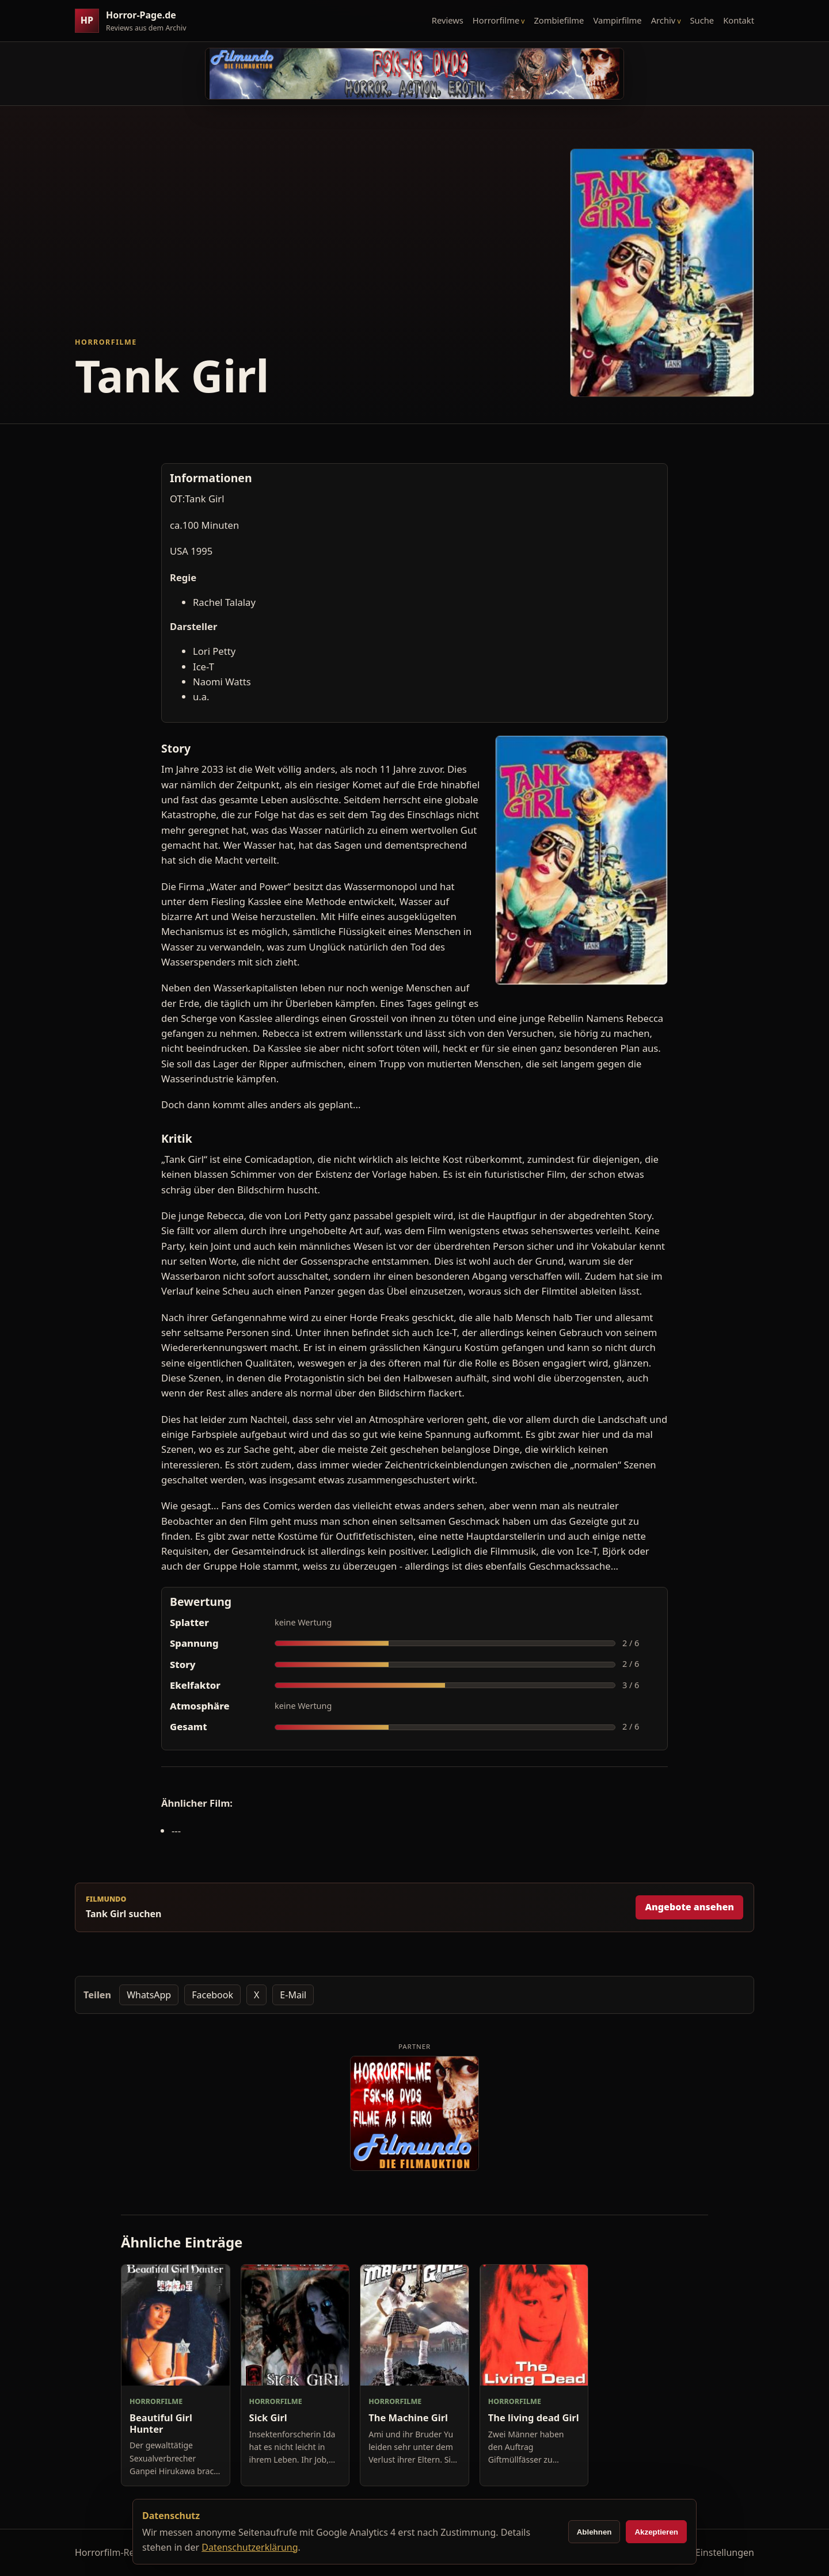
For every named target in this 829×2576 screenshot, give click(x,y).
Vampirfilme (617, 20)
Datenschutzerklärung (249, 2547)
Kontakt (738, 20)
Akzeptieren (656, 2532)
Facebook (212, 1995)
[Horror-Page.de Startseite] (135, 21)
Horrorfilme (496, 20)
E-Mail (293, 1995)
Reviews (447, 20)
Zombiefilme (559, 20)
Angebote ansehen (689, 1906)
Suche (702, 20)
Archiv (663, 20)
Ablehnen (594, 2532)
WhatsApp (149, 1995)
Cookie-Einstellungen (708, 2552)
